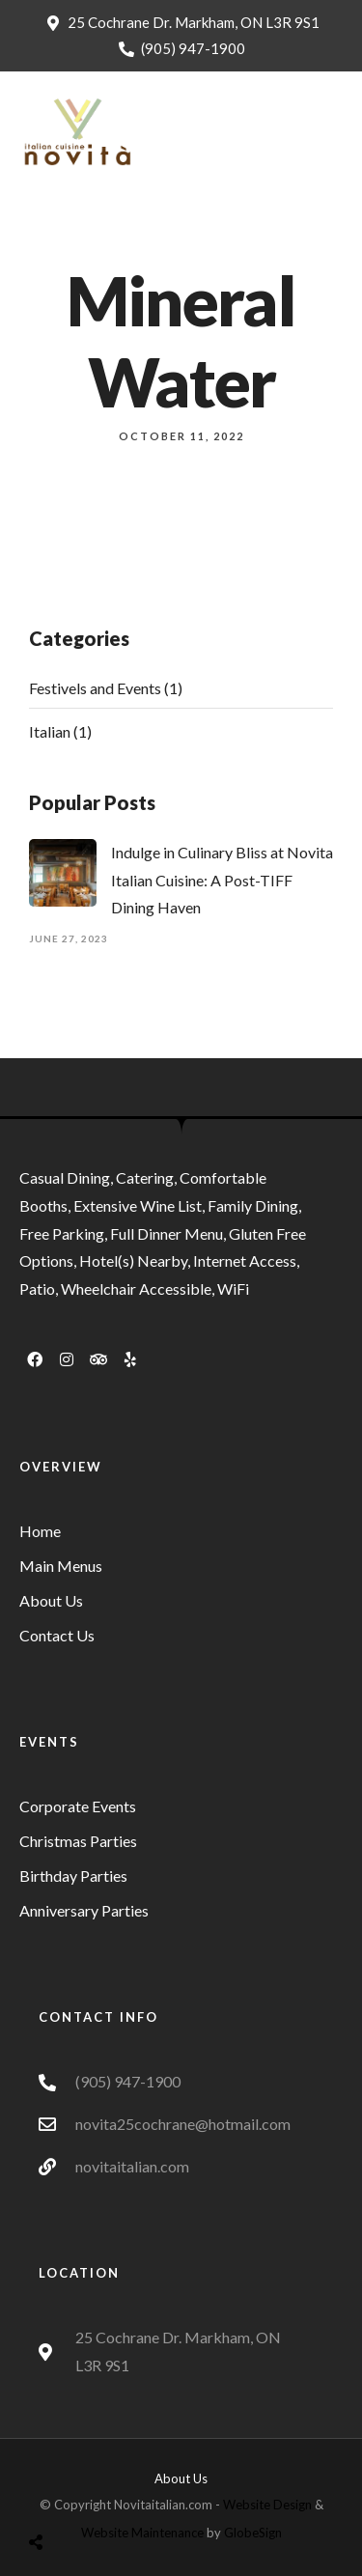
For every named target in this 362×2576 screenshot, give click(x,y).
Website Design (267, 2504)
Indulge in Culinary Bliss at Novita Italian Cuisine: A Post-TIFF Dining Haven (222, 880)
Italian (49, 731)
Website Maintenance (142, 2532)
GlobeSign (253, 2532)
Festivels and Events (95, 688)
